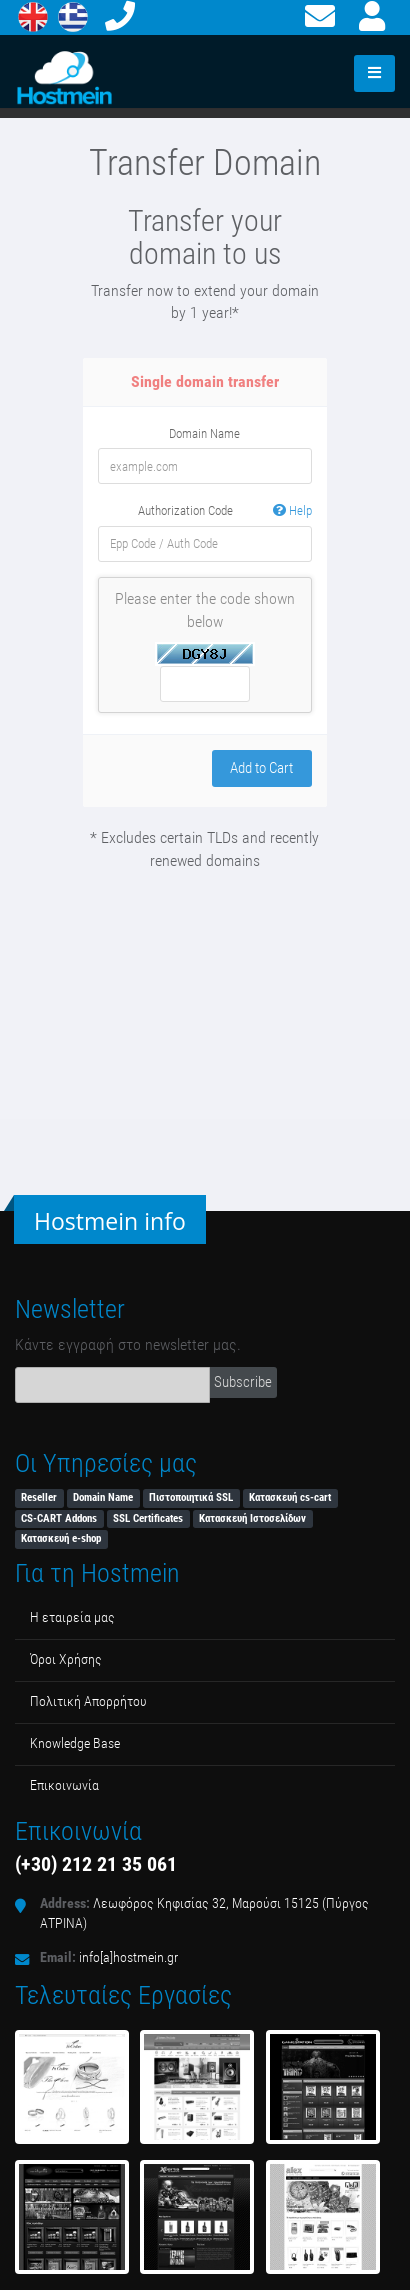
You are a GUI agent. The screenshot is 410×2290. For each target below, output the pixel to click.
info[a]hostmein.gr (128, 1957)
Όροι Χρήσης (66, 1659)
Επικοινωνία (64, 1785)
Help (292, 510)
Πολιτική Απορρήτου (88, 1701)
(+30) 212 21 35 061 (96, 1864)
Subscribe (243, 1382)
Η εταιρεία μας (72, 1617)
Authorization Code (225, 511)
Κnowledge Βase (75, 1743)
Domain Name (204, 433)
